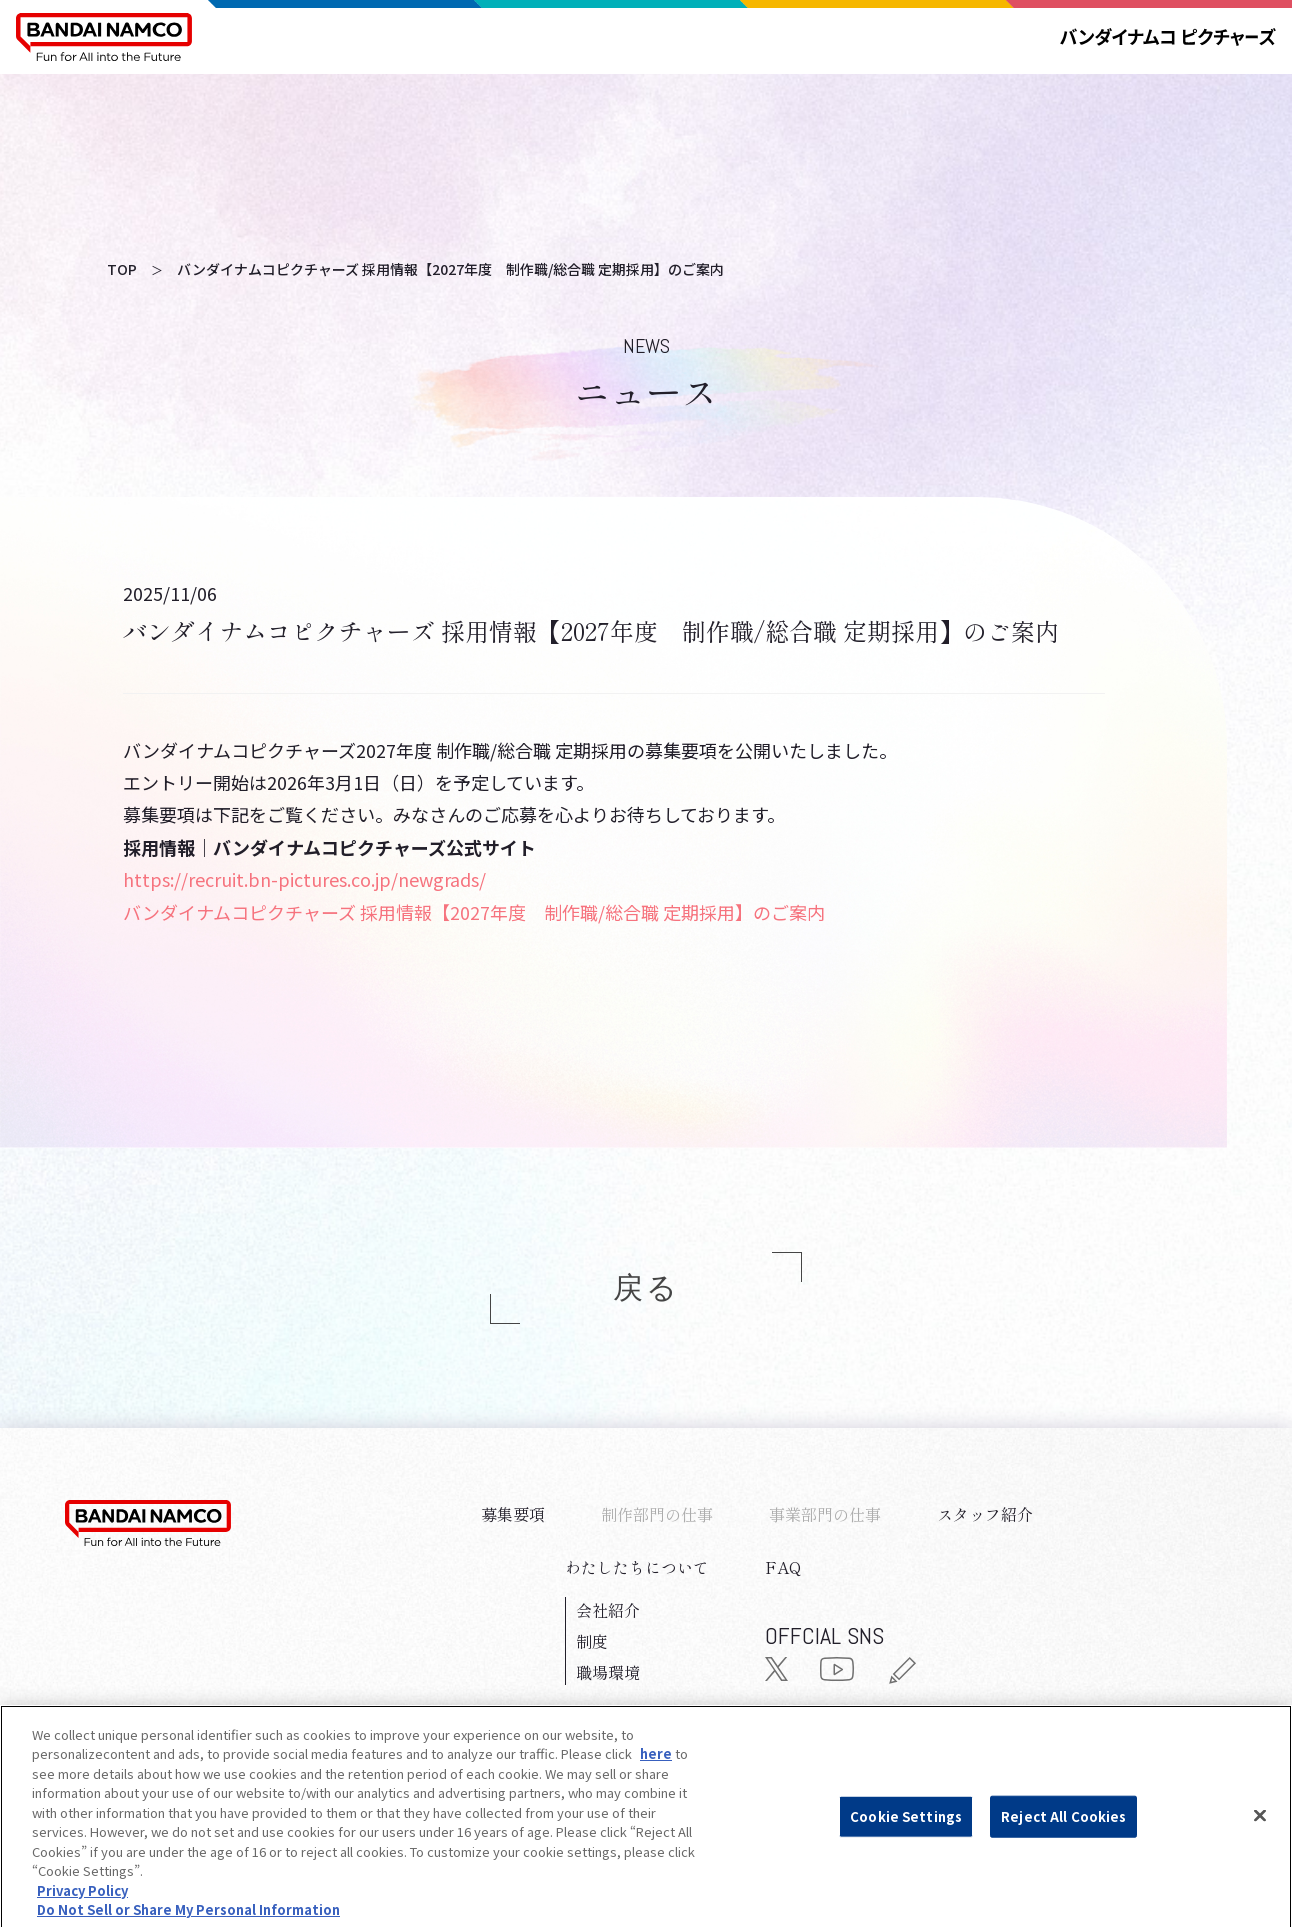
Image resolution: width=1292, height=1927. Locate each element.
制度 (592, 1641)
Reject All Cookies (1063, 1843)
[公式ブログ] (901, 1676)
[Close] (1260, 1843)
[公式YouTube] (837, 1673)
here (656, 1782)
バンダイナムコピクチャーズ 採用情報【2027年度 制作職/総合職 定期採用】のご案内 (474, 912)
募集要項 (513, 1514)
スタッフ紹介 (985, 1514)
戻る (646, 1288)
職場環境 (608, 1672)
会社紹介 (608, 1610)
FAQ (783, 1567)
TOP (122, 269)
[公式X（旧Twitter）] (776, 1673)
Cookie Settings (906, 1843)
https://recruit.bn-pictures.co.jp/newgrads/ (304, 879)
